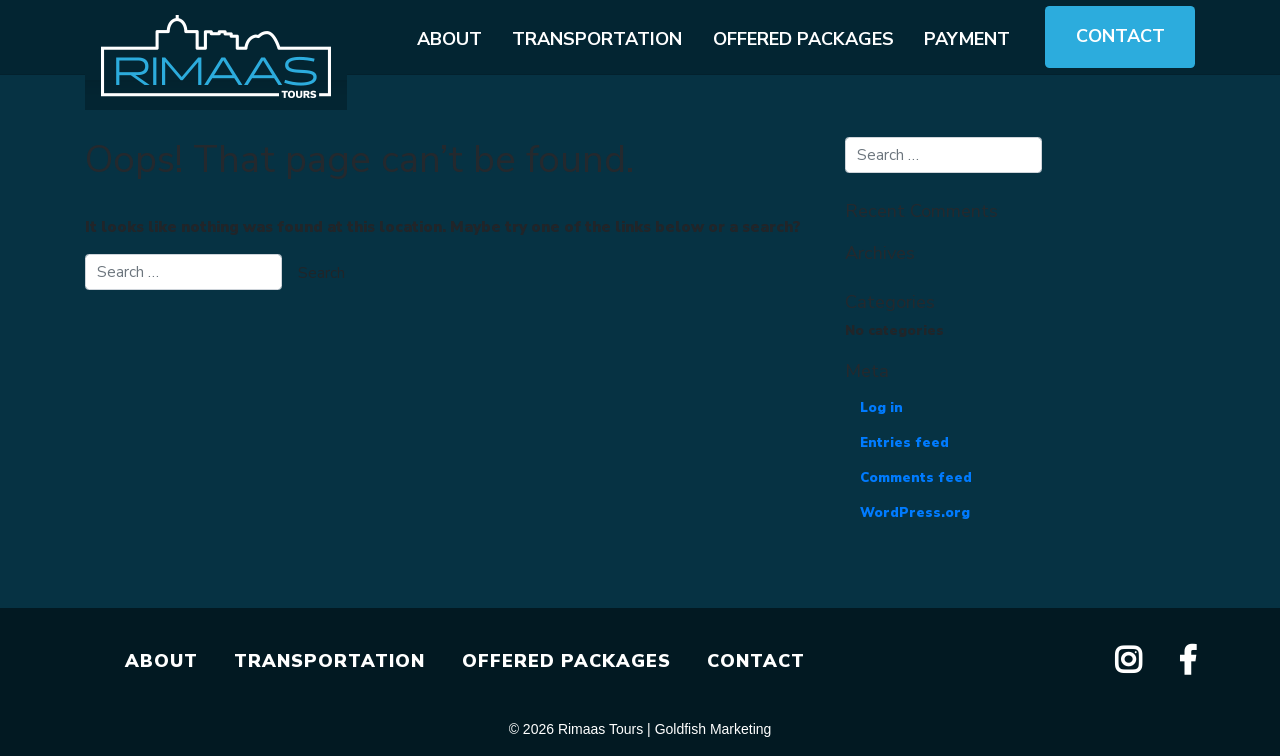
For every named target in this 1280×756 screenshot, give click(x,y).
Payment (967, 39)
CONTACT (756, 661)
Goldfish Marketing (713, 729)
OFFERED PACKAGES (566, 661)
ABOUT (161, 661)
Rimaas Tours (600, 729)
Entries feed (904, 443)
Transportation (597, 39)
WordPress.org (915, 513)
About (449, 39)
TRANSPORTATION (329, 661)
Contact (1120, 36)
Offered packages (803, 39)
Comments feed (916, 478)
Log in (881, 408)
